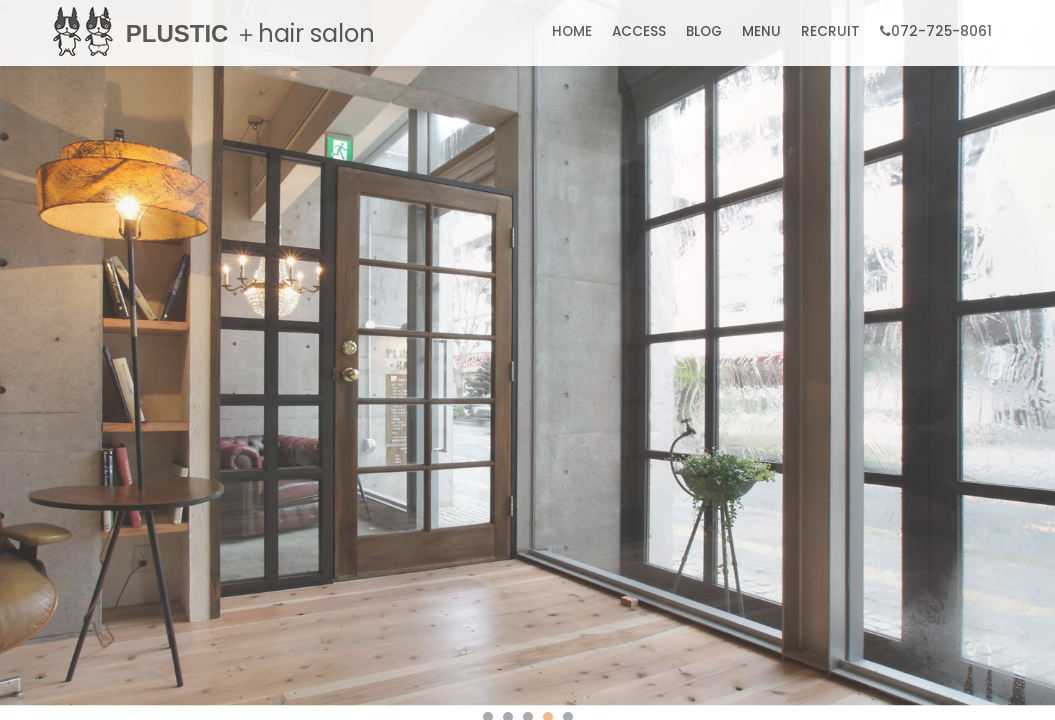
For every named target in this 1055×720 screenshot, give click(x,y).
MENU (761, 31)
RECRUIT (830, 31)
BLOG (704, 31)
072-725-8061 (936, 31)
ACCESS (639, 31)
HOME (572, 31)
